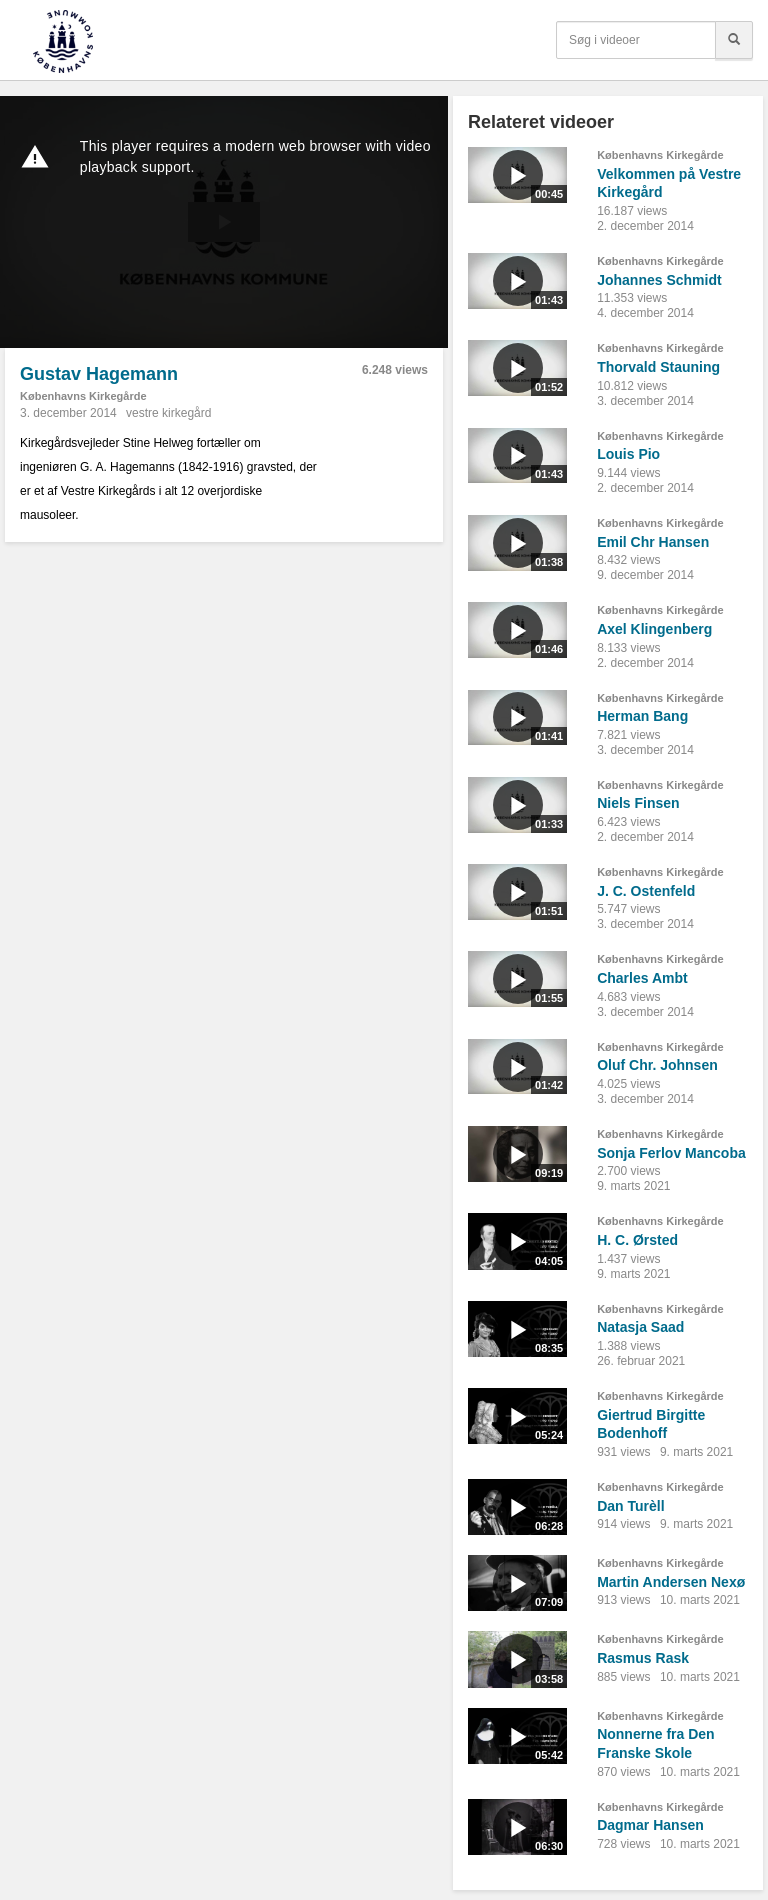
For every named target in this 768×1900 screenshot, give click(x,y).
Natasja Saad (640, 1327)
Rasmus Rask (643, 1658)
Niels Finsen (638, 803)
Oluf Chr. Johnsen (657, 1065)
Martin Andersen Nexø (671, 1582)
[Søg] (734, 40)
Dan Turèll (630, 1506)
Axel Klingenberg (654, 629)
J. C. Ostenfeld (646, 891)
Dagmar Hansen (650, 1825)
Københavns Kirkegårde (83, 396)
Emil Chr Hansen (653, 542)
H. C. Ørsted (637, 1240)
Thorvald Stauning (658, 367)
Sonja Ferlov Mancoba (671, 1153)
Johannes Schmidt (659, 280)
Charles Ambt (642, 978)
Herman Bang (642, 716)
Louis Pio (628, 454)
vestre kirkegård (168, 413)
